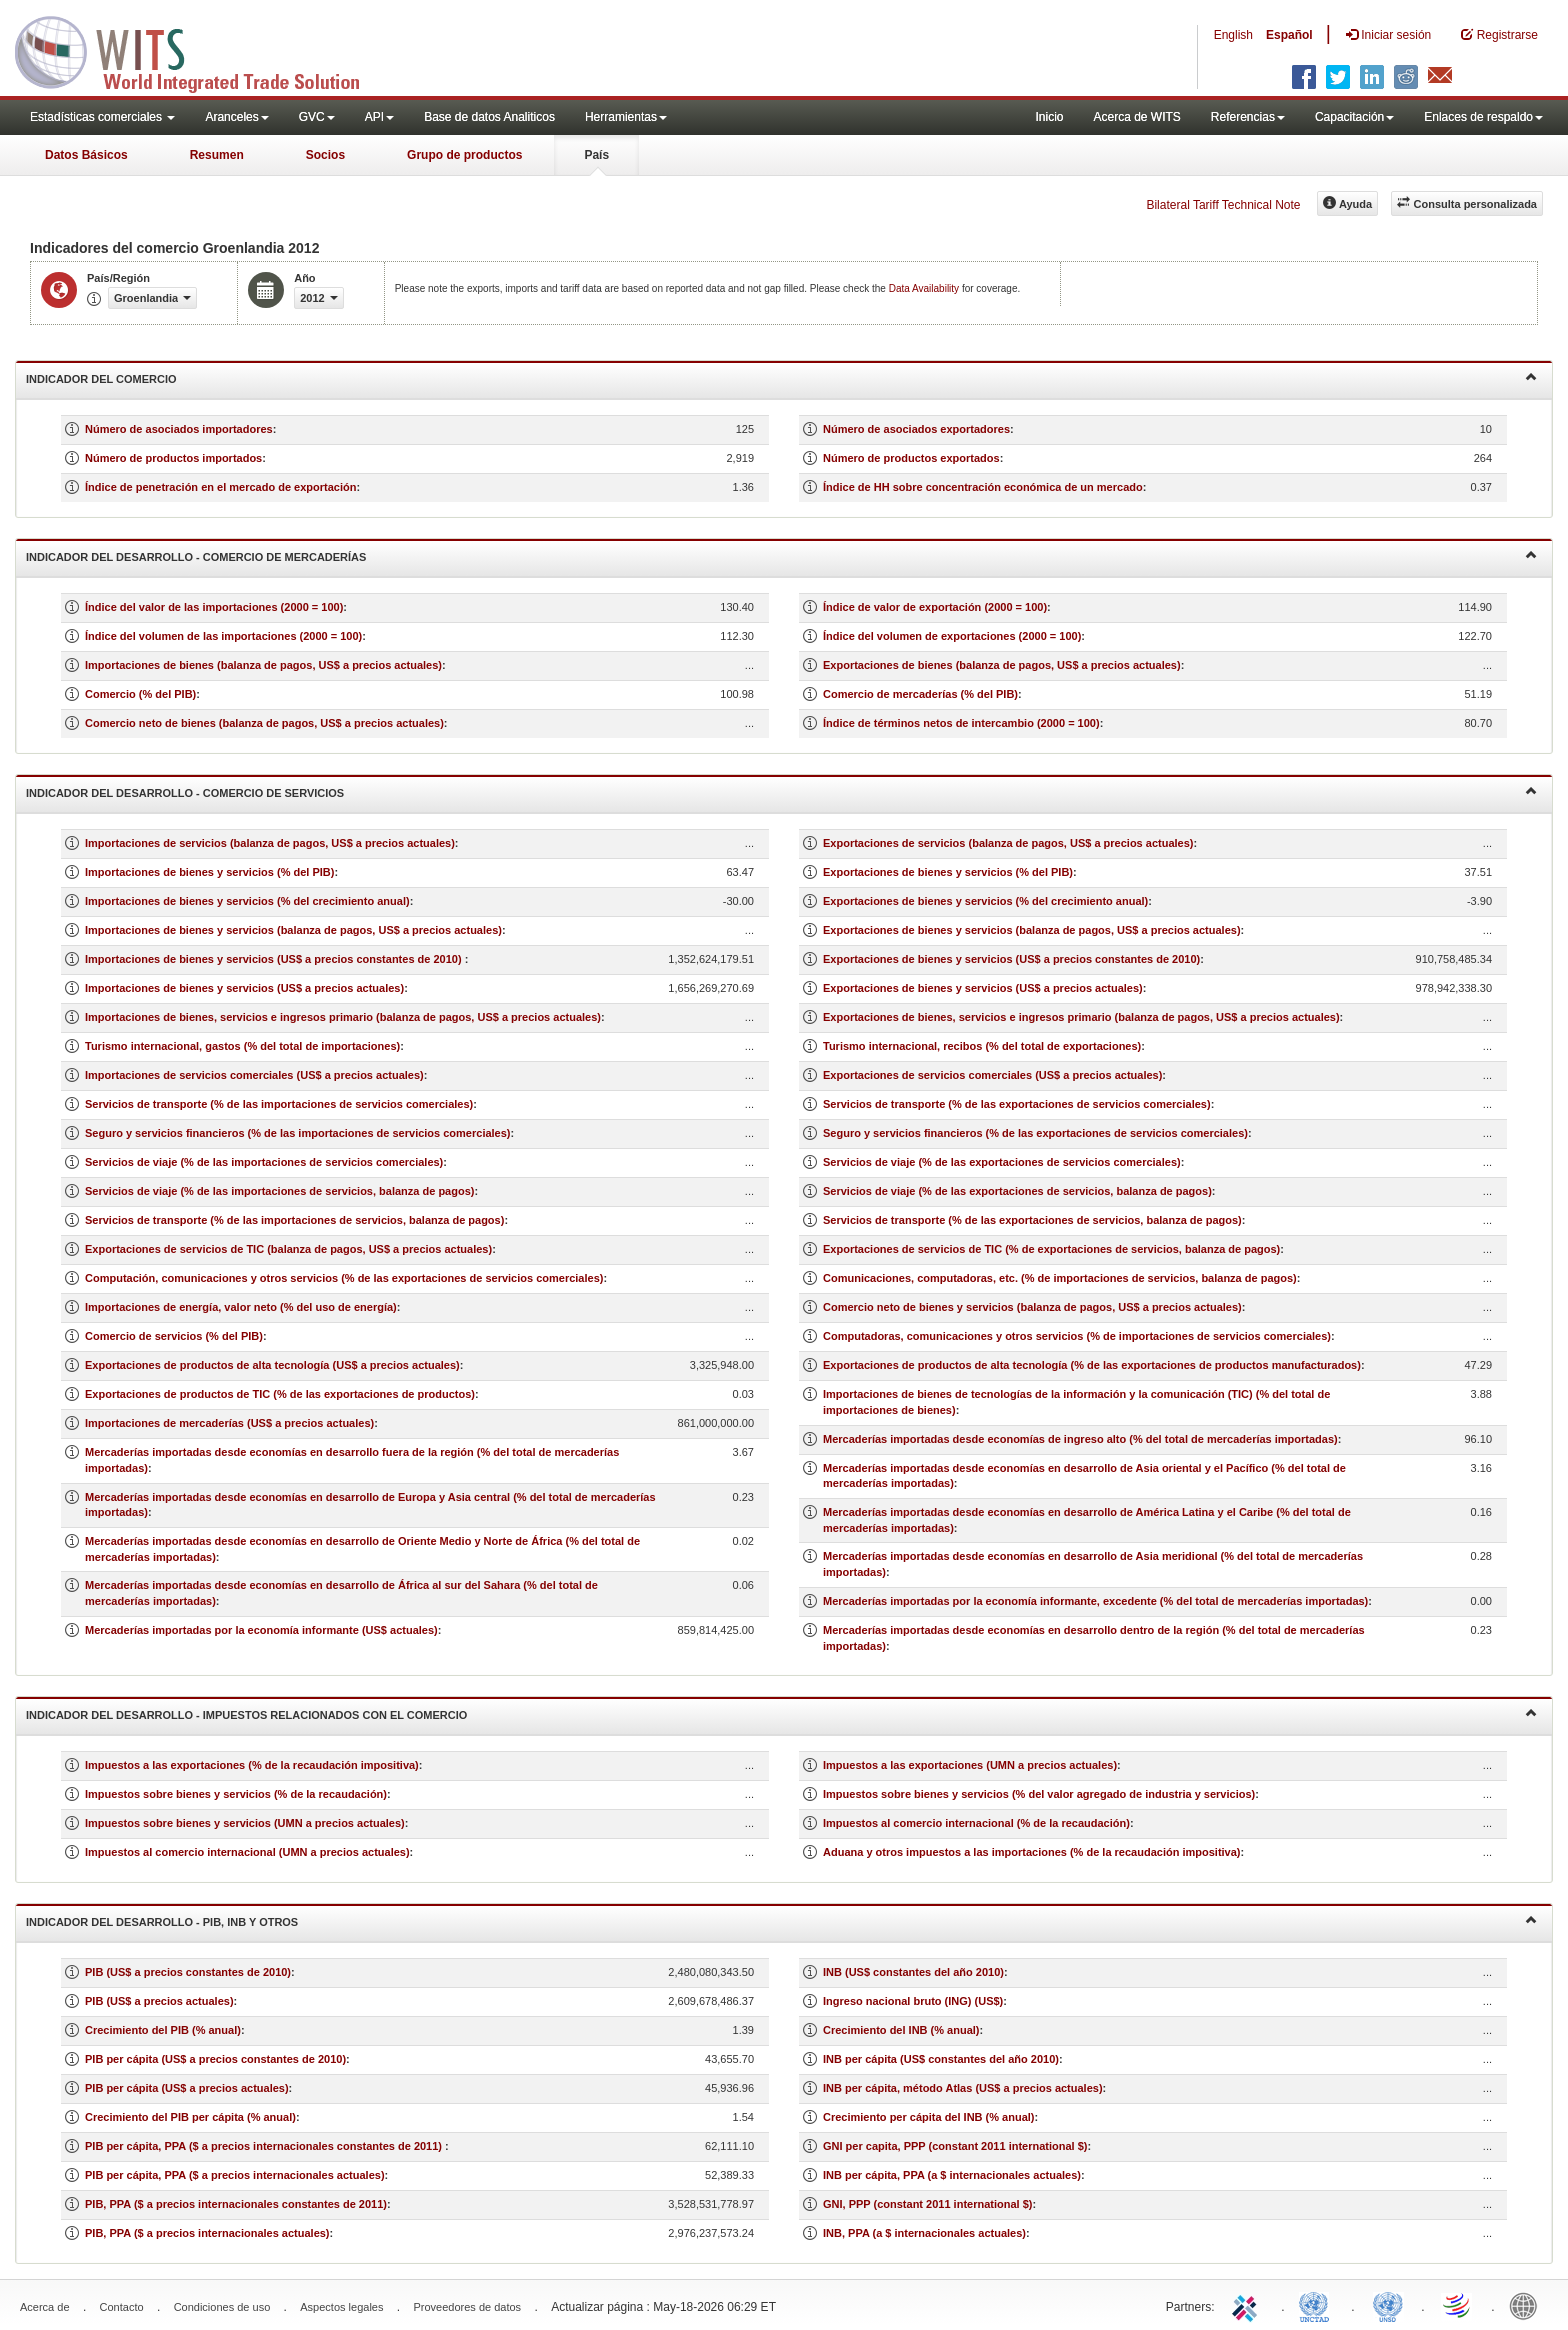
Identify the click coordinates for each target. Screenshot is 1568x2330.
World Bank (1528, 2305)
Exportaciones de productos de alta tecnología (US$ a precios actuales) (272, 1365)
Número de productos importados (173, 458)
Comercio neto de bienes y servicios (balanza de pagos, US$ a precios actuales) (1032, 1307)
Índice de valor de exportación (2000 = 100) (935, 607)
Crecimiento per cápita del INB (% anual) (929, 2117)
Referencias (1248, 117)
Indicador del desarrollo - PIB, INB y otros (781, 1920)
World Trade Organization (1458, 2305)
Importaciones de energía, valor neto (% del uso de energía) (241, 1307)
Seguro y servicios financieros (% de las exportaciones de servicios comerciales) (1035, 1133)
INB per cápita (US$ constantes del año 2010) (941, 2059)
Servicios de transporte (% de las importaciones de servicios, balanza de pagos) (294, 1220)
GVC (317, 117)
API (379, 117)
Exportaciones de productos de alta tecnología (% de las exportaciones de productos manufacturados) (1092, 1365)
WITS (200, 50)
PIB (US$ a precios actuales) (159, 2001)
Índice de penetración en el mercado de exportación (220, 487)
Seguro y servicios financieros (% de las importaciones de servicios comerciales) (298, 1133)
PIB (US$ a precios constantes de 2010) (188, 1972)
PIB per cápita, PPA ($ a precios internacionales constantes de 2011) (265, 2146)
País (596, 155)
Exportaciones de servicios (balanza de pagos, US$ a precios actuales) (1008, 843)
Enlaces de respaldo (1483, 117)
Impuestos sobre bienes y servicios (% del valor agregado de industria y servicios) (1039, 1794)
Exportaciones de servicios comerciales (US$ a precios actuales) (992, 1075)
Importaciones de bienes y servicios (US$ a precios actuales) (244, 988)
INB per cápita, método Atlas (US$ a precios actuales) (963, 2088)
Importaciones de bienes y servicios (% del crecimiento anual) (247, 901)
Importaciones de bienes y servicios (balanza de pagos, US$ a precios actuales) (293, 930)
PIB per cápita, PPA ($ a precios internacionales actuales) (235, 2175)
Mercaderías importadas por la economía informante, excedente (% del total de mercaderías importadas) (1095, 1601)
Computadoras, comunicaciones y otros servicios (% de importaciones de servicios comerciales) (1077, 1336)
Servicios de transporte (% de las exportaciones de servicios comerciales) (1017, 1104)
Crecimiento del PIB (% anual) (163, 2030)
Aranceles (236, 117)
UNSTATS (1388, 2305)
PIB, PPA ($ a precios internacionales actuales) (207, 2233)
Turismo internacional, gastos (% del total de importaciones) (242, 1046)
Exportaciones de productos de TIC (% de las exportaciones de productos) (280, 1394)
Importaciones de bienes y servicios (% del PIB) (209, 872)
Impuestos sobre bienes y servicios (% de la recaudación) (236, 1794)
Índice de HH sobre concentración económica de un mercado (983, 487)
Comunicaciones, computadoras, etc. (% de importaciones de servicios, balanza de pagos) (1060, 1278)
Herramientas (626, 117)
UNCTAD (1318, 2305)
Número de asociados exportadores (916, 429)
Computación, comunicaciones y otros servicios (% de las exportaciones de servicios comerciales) (344, 1278)
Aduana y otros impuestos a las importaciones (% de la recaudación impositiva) (1032, 1852)
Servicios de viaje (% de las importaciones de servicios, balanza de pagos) (279, 1191)
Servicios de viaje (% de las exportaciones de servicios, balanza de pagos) (1017, 1191)
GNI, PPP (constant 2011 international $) (927, 2204)
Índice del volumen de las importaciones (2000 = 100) (223, 636)
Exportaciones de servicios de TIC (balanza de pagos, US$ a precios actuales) (288, 1249)
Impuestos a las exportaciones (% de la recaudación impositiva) (252, 1765)
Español (1289, 35)
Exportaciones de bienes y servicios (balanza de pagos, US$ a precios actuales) (1032, 930)
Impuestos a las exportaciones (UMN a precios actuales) (970, 1765)
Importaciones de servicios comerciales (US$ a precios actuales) (254, 1075)
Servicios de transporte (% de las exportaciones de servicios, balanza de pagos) (1032, 1220)
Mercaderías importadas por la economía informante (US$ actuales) (261, 1630)
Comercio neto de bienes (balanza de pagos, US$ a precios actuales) (264, 723)
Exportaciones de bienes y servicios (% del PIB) (948, 872)
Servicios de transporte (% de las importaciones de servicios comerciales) (279, 1104)
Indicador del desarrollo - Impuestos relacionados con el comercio (781, 1713)
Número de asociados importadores (179, 429)
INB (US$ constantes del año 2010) (913, 1972)
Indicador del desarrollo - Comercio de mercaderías (781, 555)
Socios (325, 155)
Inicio (1049, 117)
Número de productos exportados (911, 458)
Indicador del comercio (781, 377)
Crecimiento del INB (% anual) (901, 2030)
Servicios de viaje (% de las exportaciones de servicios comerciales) (1002, 1162)
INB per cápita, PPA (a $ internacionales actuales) (952, 2175)
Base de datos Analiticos (489, 117)
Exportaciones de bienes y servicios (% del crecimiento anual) (985, 901)
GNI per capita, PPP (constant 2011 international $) (955, 2146)
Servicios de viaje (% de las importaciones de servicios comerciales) (264, 1162)
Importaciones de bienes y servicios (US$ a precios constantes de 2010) (275, 959)
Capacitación (1354, 117)
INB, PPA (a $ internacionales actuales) (924, 2233)
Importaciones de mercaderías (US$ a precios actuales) (229, 1423)
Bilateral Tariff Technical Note (1223, 205)
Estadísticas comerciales (102, 117)
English (1233, 35)
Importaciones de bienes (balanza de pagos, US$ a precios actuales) (263, 665)
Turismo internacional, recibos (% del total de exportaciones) (982, 1046)
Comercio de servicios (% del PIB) (174, 1336)
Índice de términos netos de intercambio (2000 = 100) (961, 723)
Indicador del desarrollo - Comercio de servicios (781, 791)
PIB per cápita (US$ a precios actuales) (187, 2088)
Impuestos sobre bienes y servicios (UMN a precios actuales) (245, 1823)
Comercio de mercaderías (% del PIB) (920, 694)
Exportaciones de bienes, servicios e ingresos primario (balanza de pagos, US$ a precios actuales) (1081, 1017)
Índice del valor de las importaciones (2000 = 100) (214, 607)
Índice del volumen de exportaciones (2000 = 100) (952, 636)
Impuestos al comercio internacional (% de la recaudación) (976, 1823)
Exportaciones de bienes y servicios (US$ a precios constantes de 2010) (1011, 959)
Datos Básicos (86, 155)
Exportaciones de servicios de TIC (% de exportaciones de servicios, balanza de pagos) (1051, 1249)
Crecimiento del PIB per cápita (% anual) (190, 2117)
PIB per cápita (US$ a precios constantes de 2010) (215, 2059)
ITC (1248, 2305)
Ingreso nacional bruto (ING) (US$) (913, 2001)
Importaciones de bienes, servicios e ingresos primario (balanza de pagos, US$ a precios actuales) (343, 1017)
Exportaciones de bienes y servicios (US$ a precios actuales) (983, 988)
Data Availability (925, 288)
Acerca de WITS (1136, 117)
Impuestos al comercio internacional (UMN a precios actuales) (247, 1852)
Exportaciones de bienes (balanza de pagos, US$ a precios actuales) (1002, 665)
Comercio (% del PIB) (140, 694)
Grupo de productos (464, 155)
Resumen (217, 155)
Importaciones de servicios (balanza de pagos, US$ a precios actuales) (270, 843)
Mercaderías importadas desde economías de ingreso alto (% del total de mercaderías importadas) (1080, 1439)
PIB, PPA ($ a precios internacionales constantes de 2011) (236, 2204)
